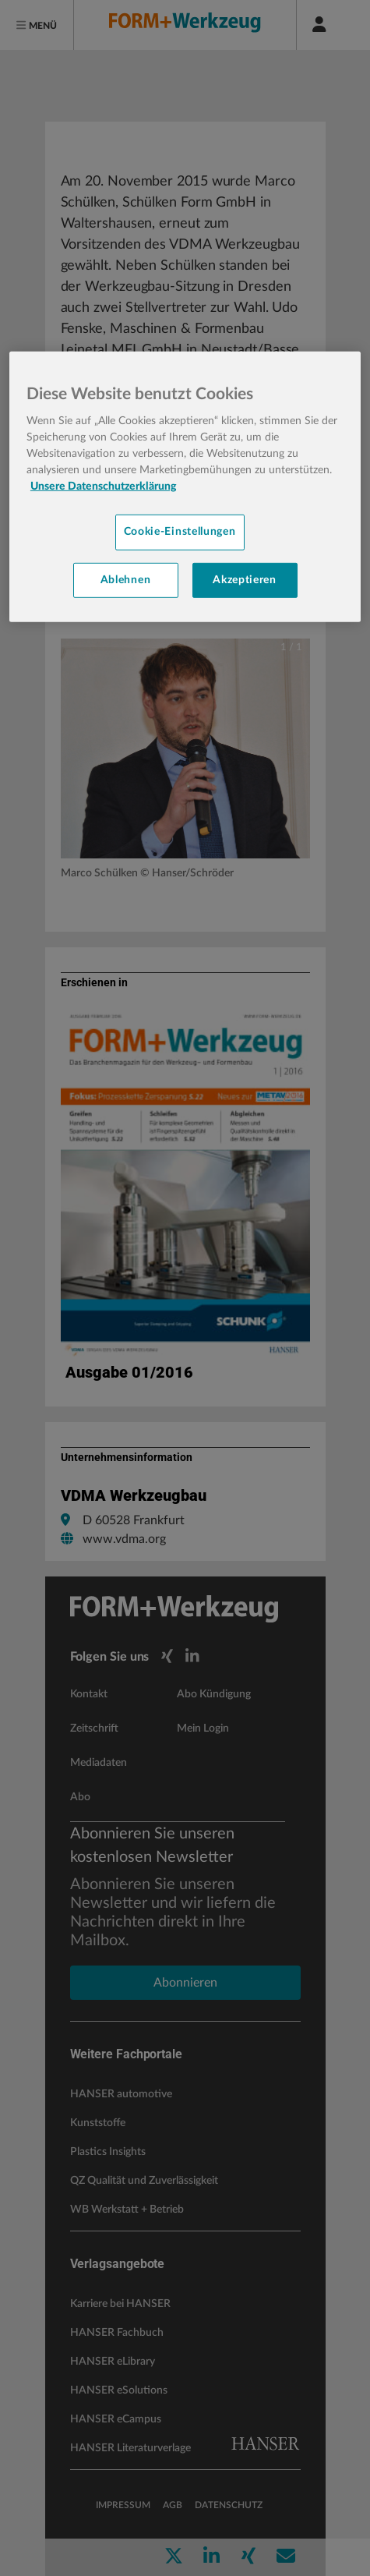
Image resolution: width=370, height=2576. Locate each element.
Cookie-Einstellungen (180, 531)
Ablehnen (125, 579)
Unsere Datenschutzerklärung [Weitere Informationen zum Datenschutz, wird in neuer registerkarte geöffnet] (103, 486)
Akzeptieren (245, 579)
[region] (185, 486)
